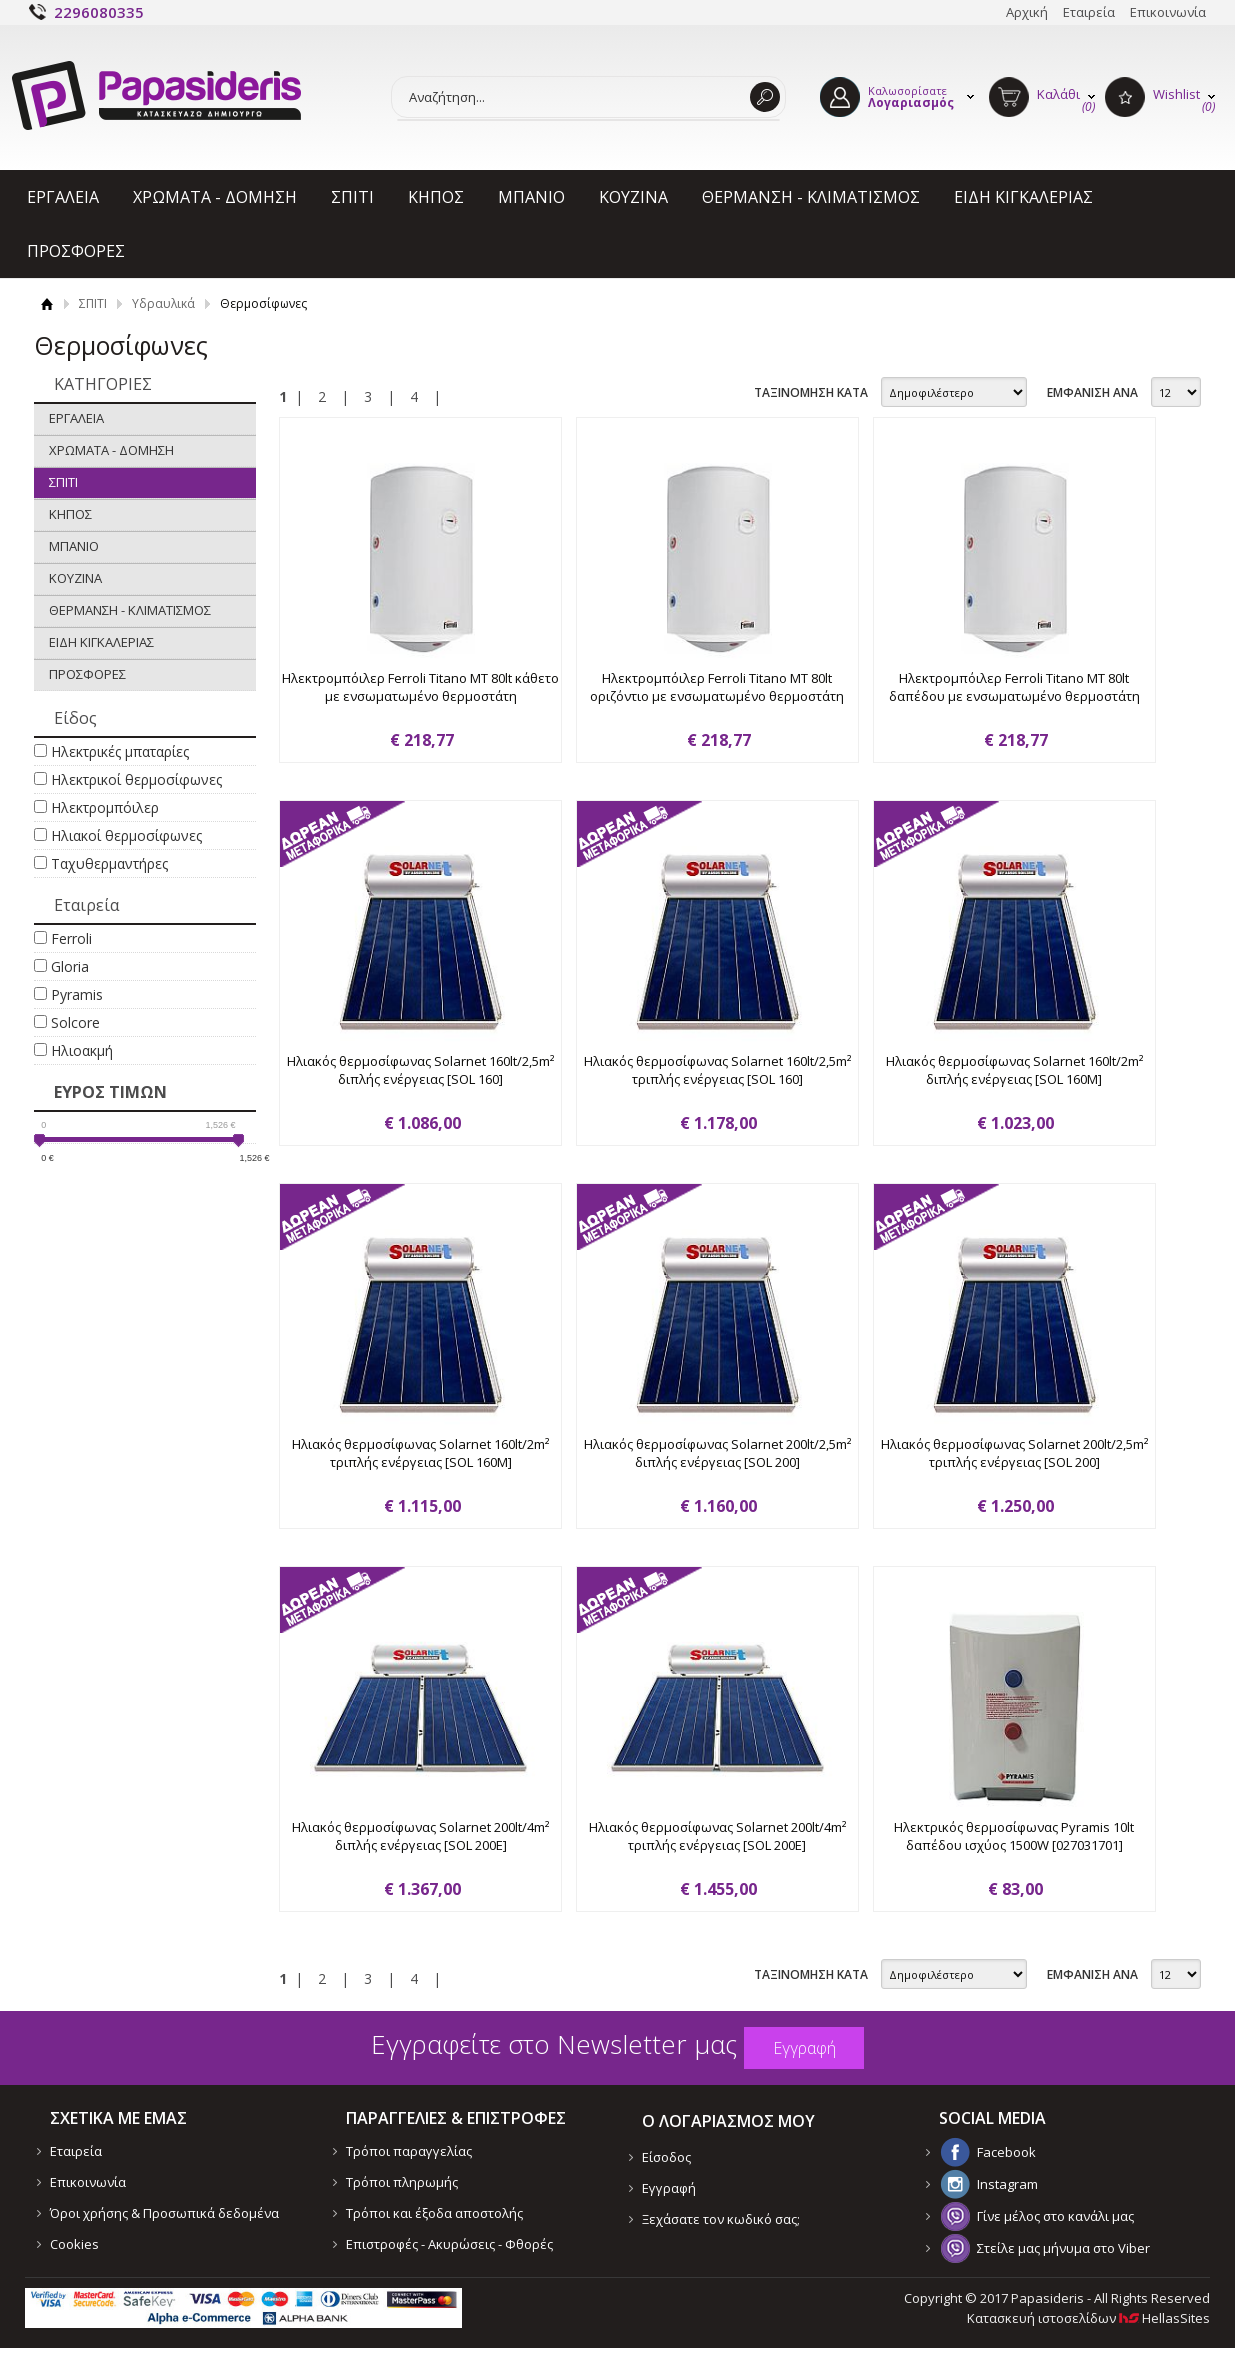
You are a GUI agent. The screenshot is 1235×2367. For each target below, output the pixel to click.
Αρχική (1027, 12)
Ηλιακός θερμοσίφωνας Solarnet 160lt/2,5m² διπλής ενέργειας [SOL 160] (420, 1070)
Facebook (1006, 2152)
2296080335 (99, 12)
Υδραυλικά (163, 303)
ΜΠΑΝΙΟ (531, 197)
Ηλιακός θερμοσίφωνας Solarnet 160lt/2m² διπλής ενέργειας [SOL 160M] (1014, 1070)
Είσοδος (666, 2157)
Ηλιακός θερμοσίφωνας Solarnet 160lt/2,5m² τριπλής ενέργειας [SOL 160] (717, 1070)
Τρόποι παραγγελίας (409, 2151)
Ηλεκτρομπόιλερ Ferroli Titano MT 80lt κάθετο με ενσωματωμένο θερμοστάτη (420, 687)
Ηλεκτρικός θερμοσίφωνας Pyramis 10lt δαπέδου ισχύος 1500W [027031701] (1014, 1836)
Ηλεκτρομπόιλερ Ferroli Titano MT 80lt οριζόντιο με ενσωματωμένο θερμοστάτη (717, 687)
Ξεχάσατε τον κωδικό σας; (721, 2219)
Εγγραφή (669, 2188)
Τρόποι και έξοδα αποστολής (434, 2213)
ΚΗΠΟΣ (436, 197)
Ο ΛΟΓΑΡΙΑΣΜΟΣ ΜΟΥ (728, 2121)
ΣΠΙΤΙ (352, 197)
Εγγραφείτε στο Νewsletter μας (554, 2044)
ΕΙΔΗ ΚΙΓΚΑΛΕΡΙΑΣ (1023, 197)
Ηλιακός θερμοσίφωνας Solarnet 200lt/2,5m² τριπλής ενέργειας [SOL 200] (1014, 1453)
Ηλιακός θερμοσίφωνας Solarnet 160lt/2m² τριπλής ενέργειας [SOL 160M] (420, 1453)
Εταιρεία (1089, 12)
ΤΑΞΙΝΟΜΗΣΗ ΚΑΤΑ (811, 392)
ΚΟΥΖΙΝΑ (633, 197)
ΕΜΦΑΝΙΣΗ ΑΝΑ (1092, 392)
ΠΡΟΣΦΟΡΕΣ (76, 251)
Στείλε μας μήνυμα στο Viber (1063, 2248)
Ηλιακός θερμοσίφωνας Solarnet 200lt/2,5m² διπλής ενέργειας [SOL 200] (717, 1453)
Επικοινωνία (1168, 12)
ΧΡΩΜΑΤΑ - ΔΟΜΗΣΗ (215, 197)
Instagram (1007, 2184)
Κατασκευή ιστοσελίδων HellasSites (1088, 2318)
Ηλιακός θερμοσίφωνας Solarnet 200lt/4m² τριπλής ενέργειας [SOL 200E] (717, 1836)
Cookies (74, 2244)
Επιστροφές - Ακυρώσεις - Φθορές (449, 2244)
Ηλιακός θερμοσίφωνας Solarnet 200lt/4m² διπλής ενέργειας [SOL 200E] (420, 1836)
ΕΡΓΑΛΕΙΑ (63, 197)
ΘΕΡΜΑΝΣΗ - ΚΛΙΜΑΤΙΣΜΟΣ (811, 197)
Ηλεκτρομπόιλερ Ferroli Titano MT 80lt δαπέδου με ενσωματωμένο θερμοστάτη (1014, 687)
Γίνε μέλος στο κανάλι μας (1055, 2216)
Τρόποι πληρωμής (402, 2182)
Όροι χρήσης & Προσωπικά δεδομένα (164, 2213)
